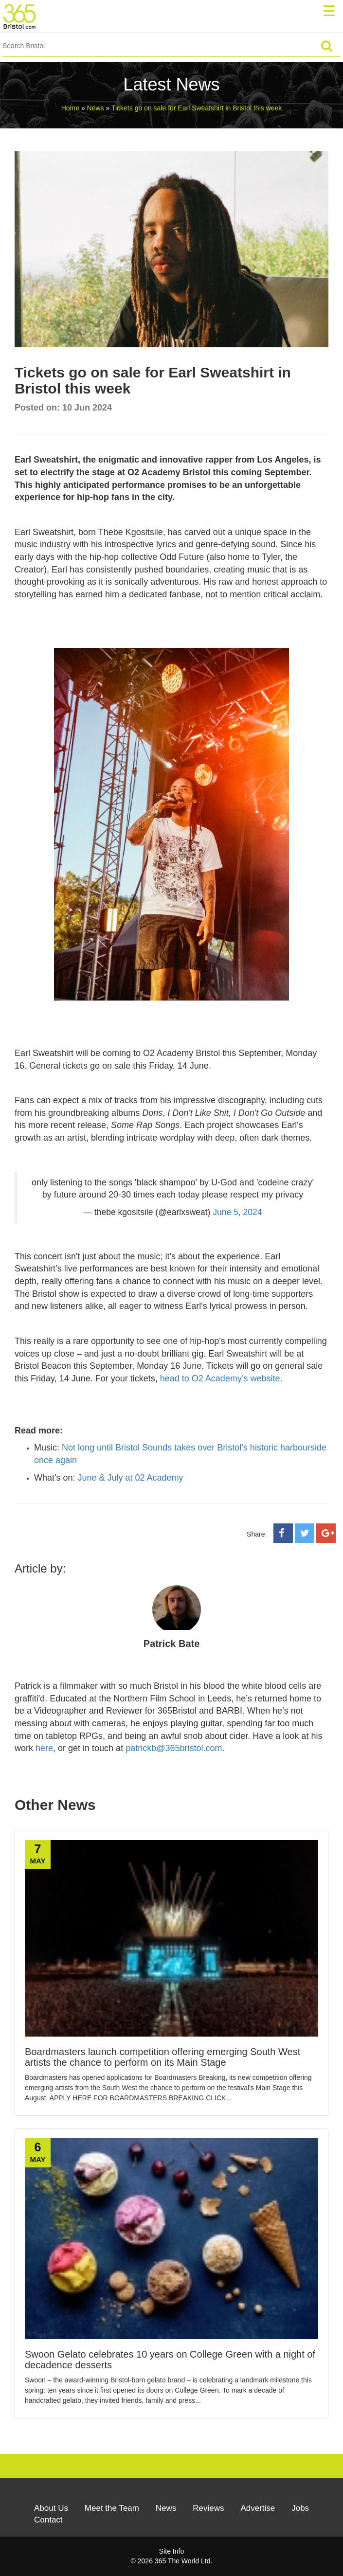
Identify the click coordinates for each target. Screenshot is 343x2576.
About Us (51, 2508)
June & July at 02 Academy (130, 1478)
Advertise (257, 2508)
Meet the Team (112, 2508)
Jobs (300, 2508)
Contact (48, 2519)
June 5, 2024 (237, 1212)
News (166, 2508)
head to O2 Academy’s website (220, 1378)
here (44, 1748)
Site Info (171, 2551)
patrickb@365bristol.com (174, 1748)
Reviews (208, 2508)
